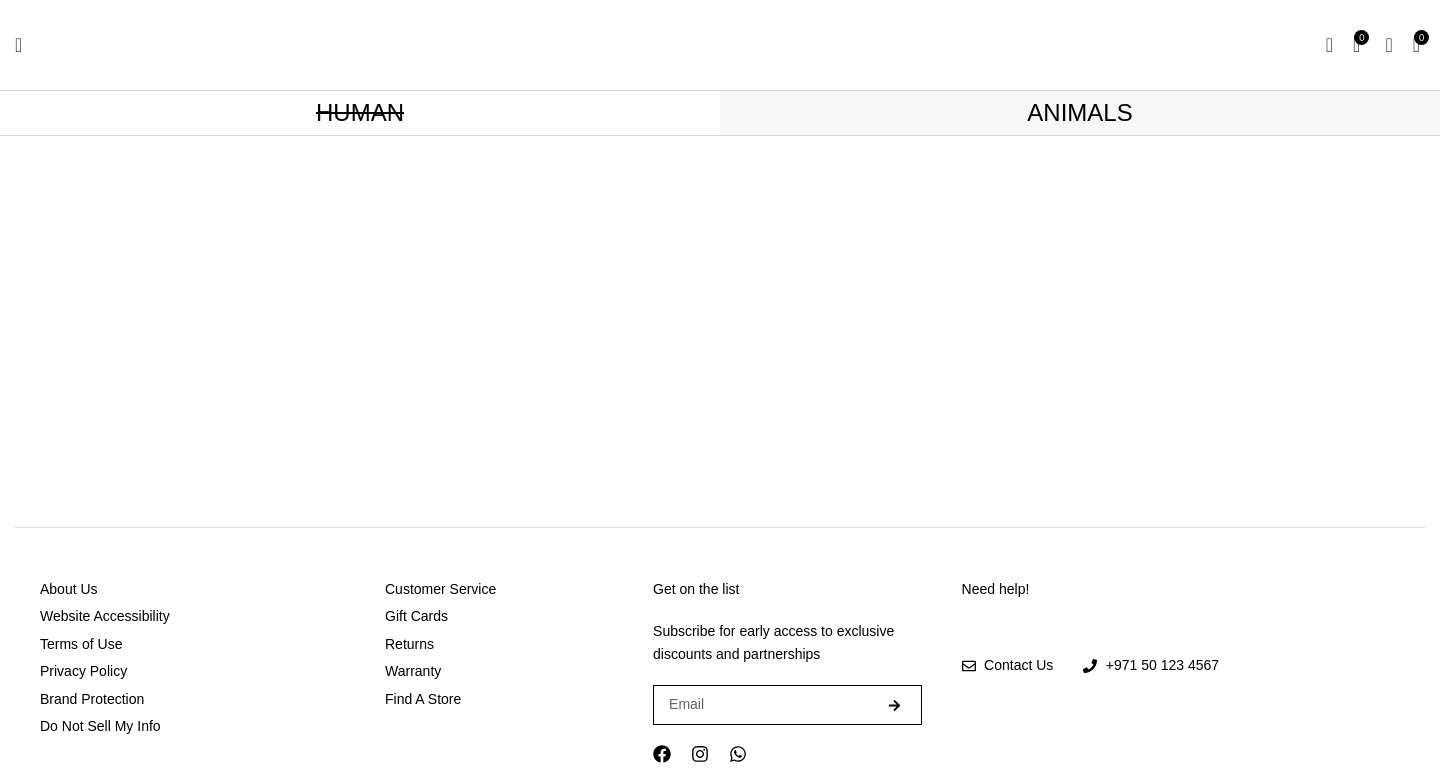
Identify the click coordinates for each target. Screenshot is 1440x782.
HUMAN (360, 112)
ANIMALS (1079, 112)
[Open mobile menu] (18, 45)
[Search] (1329, 45)
